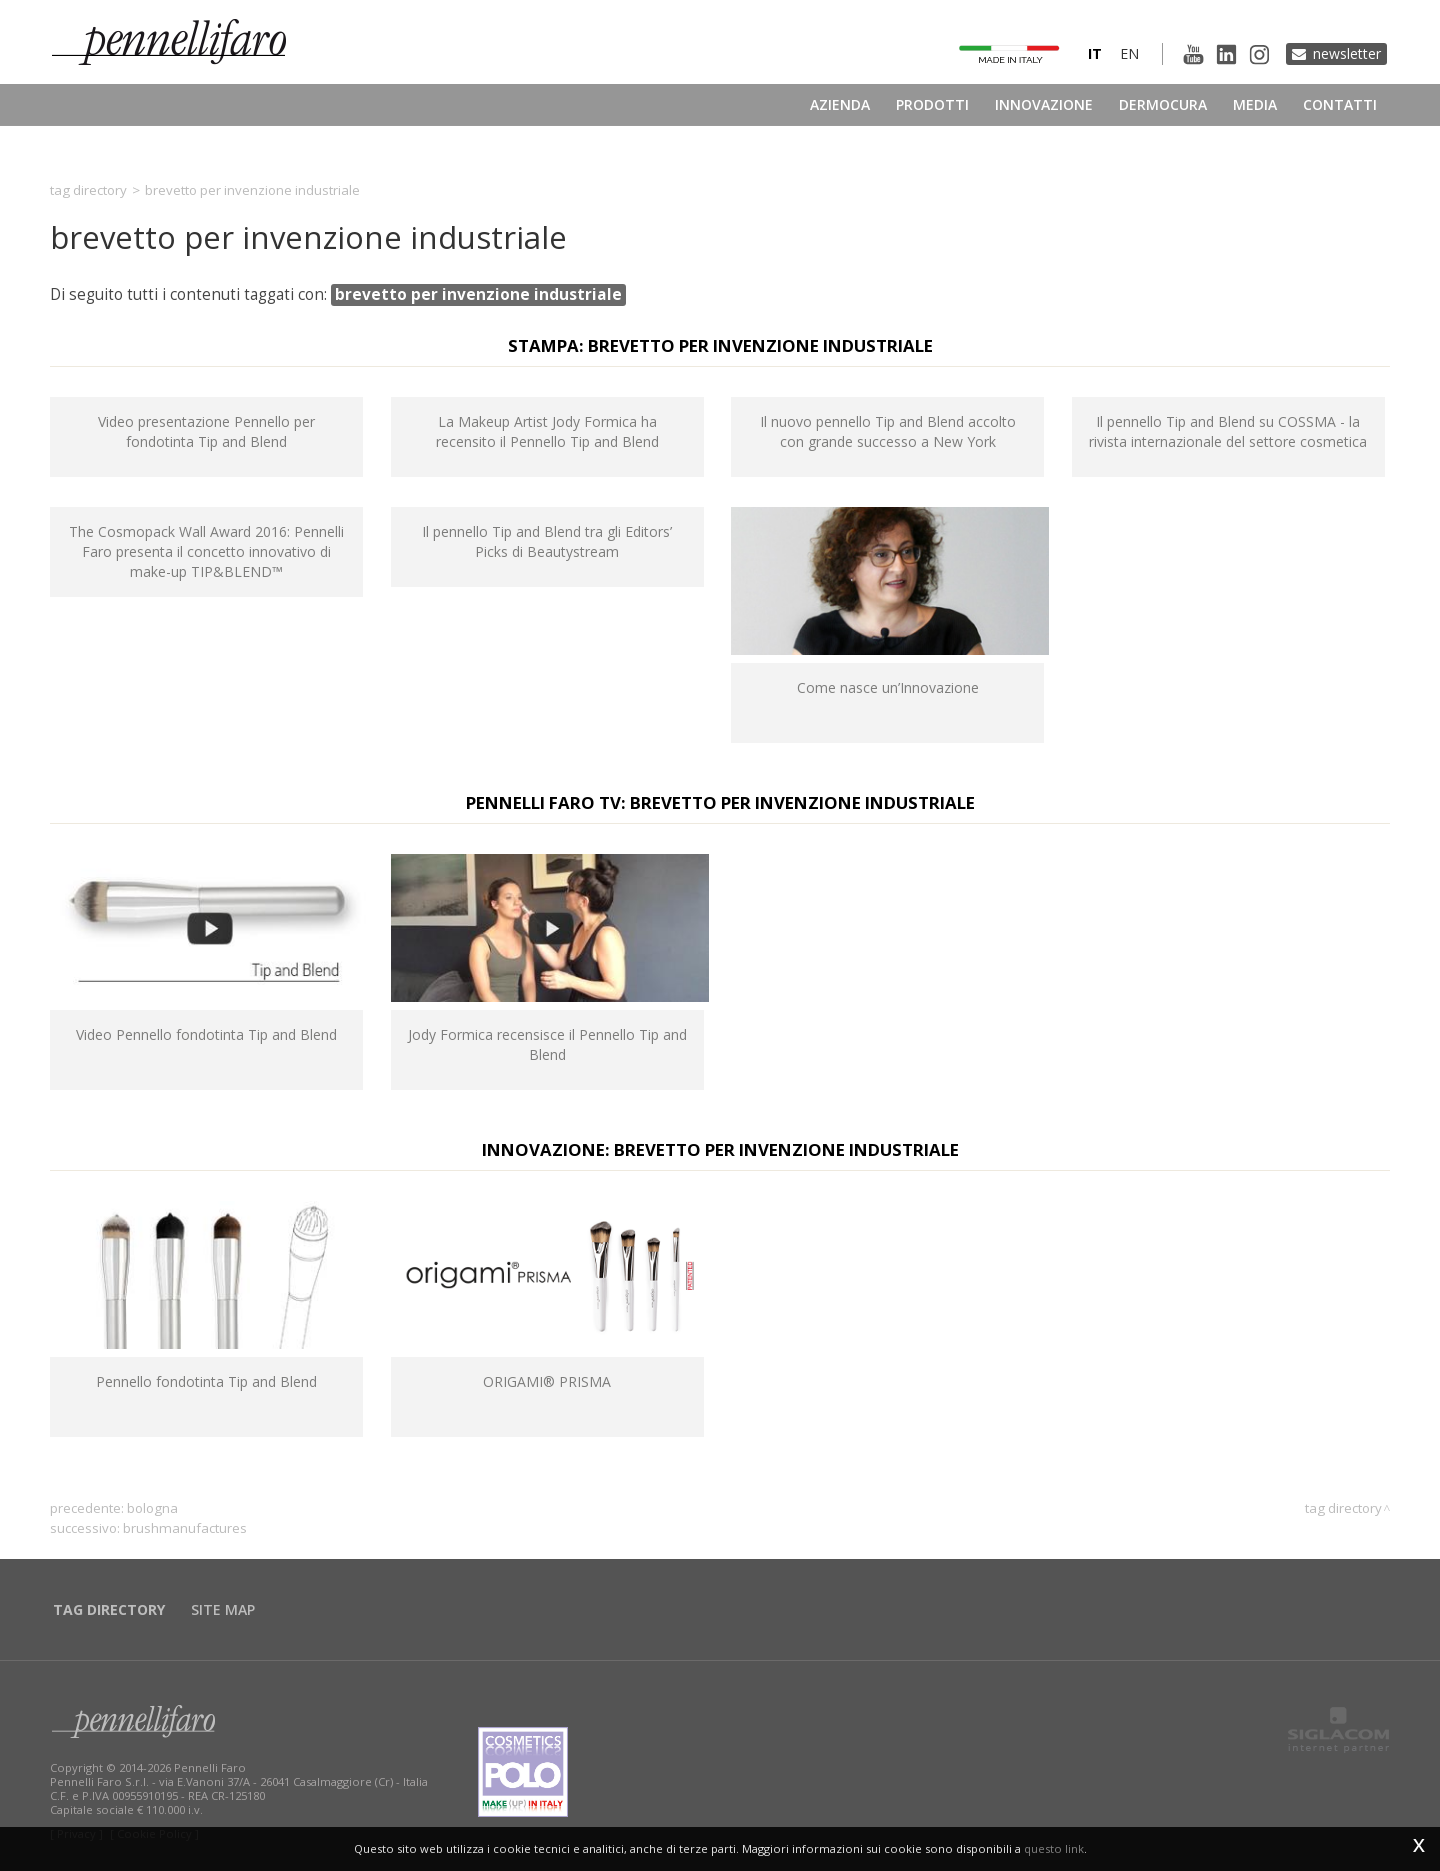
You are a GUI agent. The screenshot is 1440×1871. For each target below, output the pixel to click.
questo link (1054, 1848)
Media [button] (1255, 104)
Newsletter (1347, 53)
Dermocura (1163, 104)
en (1129, 53)
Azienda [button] (840, 104)
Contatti (1340, 104)
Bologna (152, 1508)
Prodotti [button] (932, 104)
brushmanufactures (185, 1528)
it (1095, 53)
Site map (223, 1609)
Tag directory (88, 190)
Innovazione (1044, 104)
